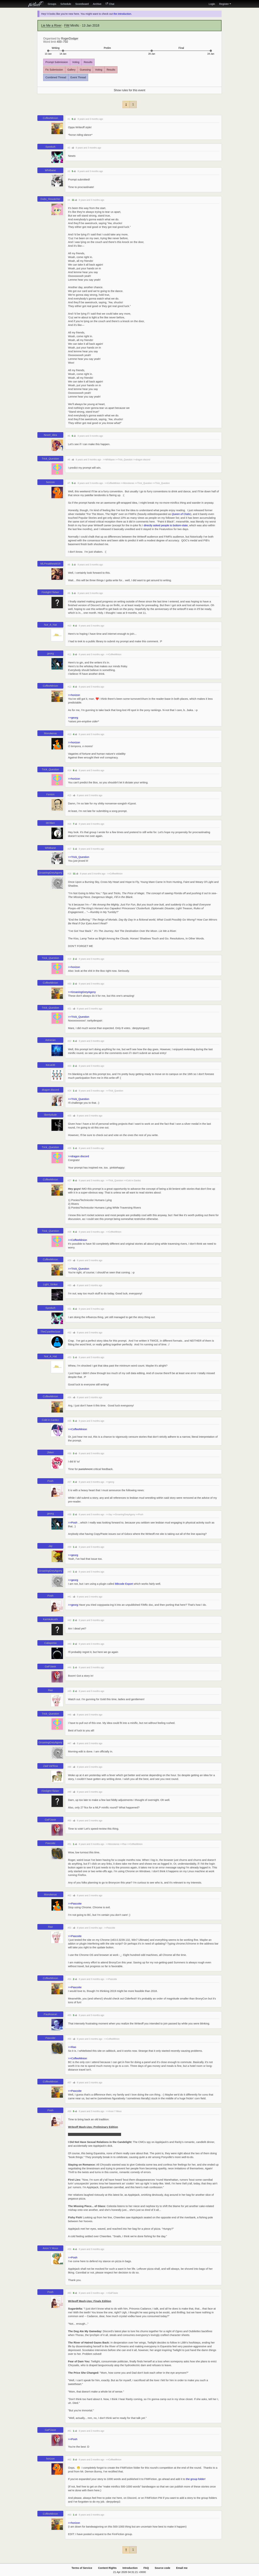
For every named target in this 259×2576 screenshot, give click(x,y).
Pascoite (50, 1843)
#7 (68, 483)
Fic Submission (54, 69)
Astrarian (50, 1040)
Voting (75, 62)
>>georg (73, 717)
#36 (69, 1453)
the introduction (122, 13)
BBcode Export (124, 1583)
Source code (162, 2567)
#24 (69, 1091)
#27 (69, 1180)
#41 (69, 1596)
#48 (69, 1767)
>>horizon (74, 694)
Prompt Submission (57, 62)
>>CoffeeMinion (112, 483)
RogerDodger (69, 38)
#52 (69, 1895)
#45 (69, 1691)
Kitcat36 (50, 1064)
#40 (69, 1572)
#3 (68, 171)
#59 (69, 2249)
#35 (69, 1421)
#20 (69, 983)
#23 (69, 1066)
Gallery (71, 69)
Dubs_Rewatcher (50, 199)
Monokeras (50, 733)
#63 (69, 2515)
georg (50, 653)
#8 (68, 564)
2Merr (50, 1452)
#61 (69, 2431)
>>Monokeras (127, 483)
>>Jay (109, 1514)
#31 (69, 1309)
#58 (69, 2111)
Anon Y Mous (50, 2248)
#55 (69, 2015)
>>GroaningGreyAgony (82, 991)
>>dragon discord (141, 459)
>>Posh (139, 1514)
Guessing (85, 69)
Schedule (65, 4)
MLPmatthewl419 (50, 563)
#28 (69, 1232)
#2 (68, 148)
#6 (68, 459)
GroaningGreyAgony (50, 872)
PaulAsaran (50, 2014)
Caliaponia (50, 1642)
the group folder (195, 2478)
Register (225, 4)
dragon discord (50, 1089)
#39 (69, 1547)
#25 (69, 1115)
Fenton (50, 794)
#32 (69, 1332)
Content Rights (107, 2567)
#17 (69, 849)
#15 (69, 795)
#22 (69, 1041)
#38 (69, 1514)
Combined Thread (56, 77)
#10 (69, 625)
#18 (69, 873)
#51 (69, 1844)
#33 (69, 1357)
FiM (66, 25)
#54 (69, 1979)
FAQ (146, 2567)
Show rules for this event (129, 90)
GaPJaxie (50, 1666)
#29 (69, 1260)
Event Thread (78, 77)
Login (212, 4)
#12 (69, 687)
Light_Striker (50, 1284)
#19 (69, 959)
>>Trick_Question (124, 459)
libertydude (50, 1114)
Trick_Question (50, 458)
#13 (69, 734)
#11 (69, 654)
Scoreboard (81, 4)
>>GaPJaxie (112, 2293)
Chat (110, 4)
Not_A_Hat (50, 624)
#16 (69, 824)
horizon (50, 482)
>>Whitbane (109, 459)
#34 (69, 1397)
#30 (69, 1285)
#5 (68, 436)
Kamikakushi (50, 1619)
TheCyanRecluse (50, 1331)
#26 (69, 1148)
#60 (69, 2293)
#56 (69, 2039)
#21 (69, 1008)
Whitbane (50, 170)
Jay (50, 1545)
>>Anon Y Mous (114, 2111)
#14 (69, 770)
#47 (69, 1743)
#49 (69, 1792)
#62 (69, 2459)
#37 (69, 1482)
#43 (69, 1644)
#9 (68, 593)
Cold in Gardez (50, 1419)
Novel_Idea (50, 434)
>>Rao (123, 1844)
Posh (50, 1480)
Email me (181, 2567)
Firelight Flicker (50, 592)
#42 (69, 1620)
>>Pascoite (74, 1903)
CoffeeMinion (50, 118)
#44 (69, 1667)
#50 (69, 1820)
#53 (69, 1928)
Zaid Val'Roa (50, 1765)
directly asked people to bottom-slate (166, 525)
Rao (50, 1690)
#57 (69, 2082)
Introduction (130, 2567)
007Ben (50, 822)
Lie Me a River (51, 25)
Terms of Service (81, 2567)
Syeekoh (50, 146)
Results (88, 62)
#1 (68, 119)
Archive (97, 4)
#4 (68, 200)
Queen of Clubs (181, 513)
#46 (69, 1714)
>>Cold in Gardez (132, 1180)
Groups (52, 4)
